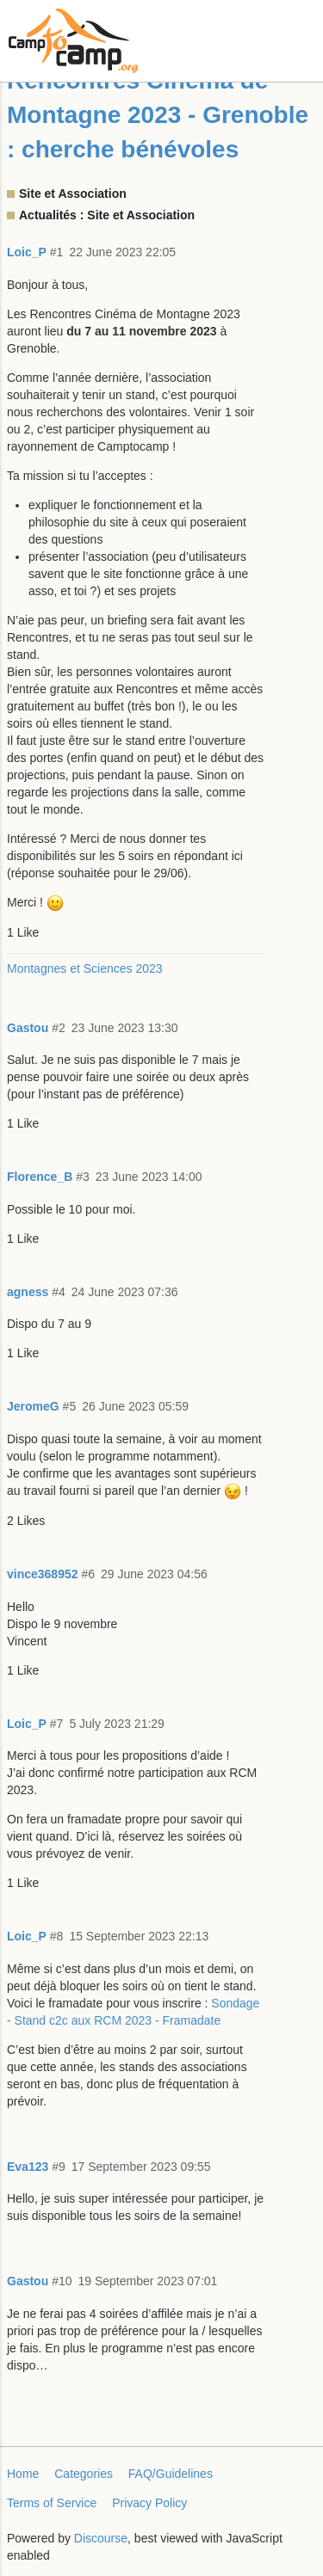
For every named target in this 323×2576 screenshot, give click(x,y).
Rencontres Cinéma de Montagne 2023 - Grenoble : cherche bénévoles (157, 115)
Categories (83, 2474)
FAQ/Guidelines (170, 2474)
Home (23, 2474)
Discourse (100, 2538)
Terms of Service (51, 2503)
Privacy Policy (149, 2503)
